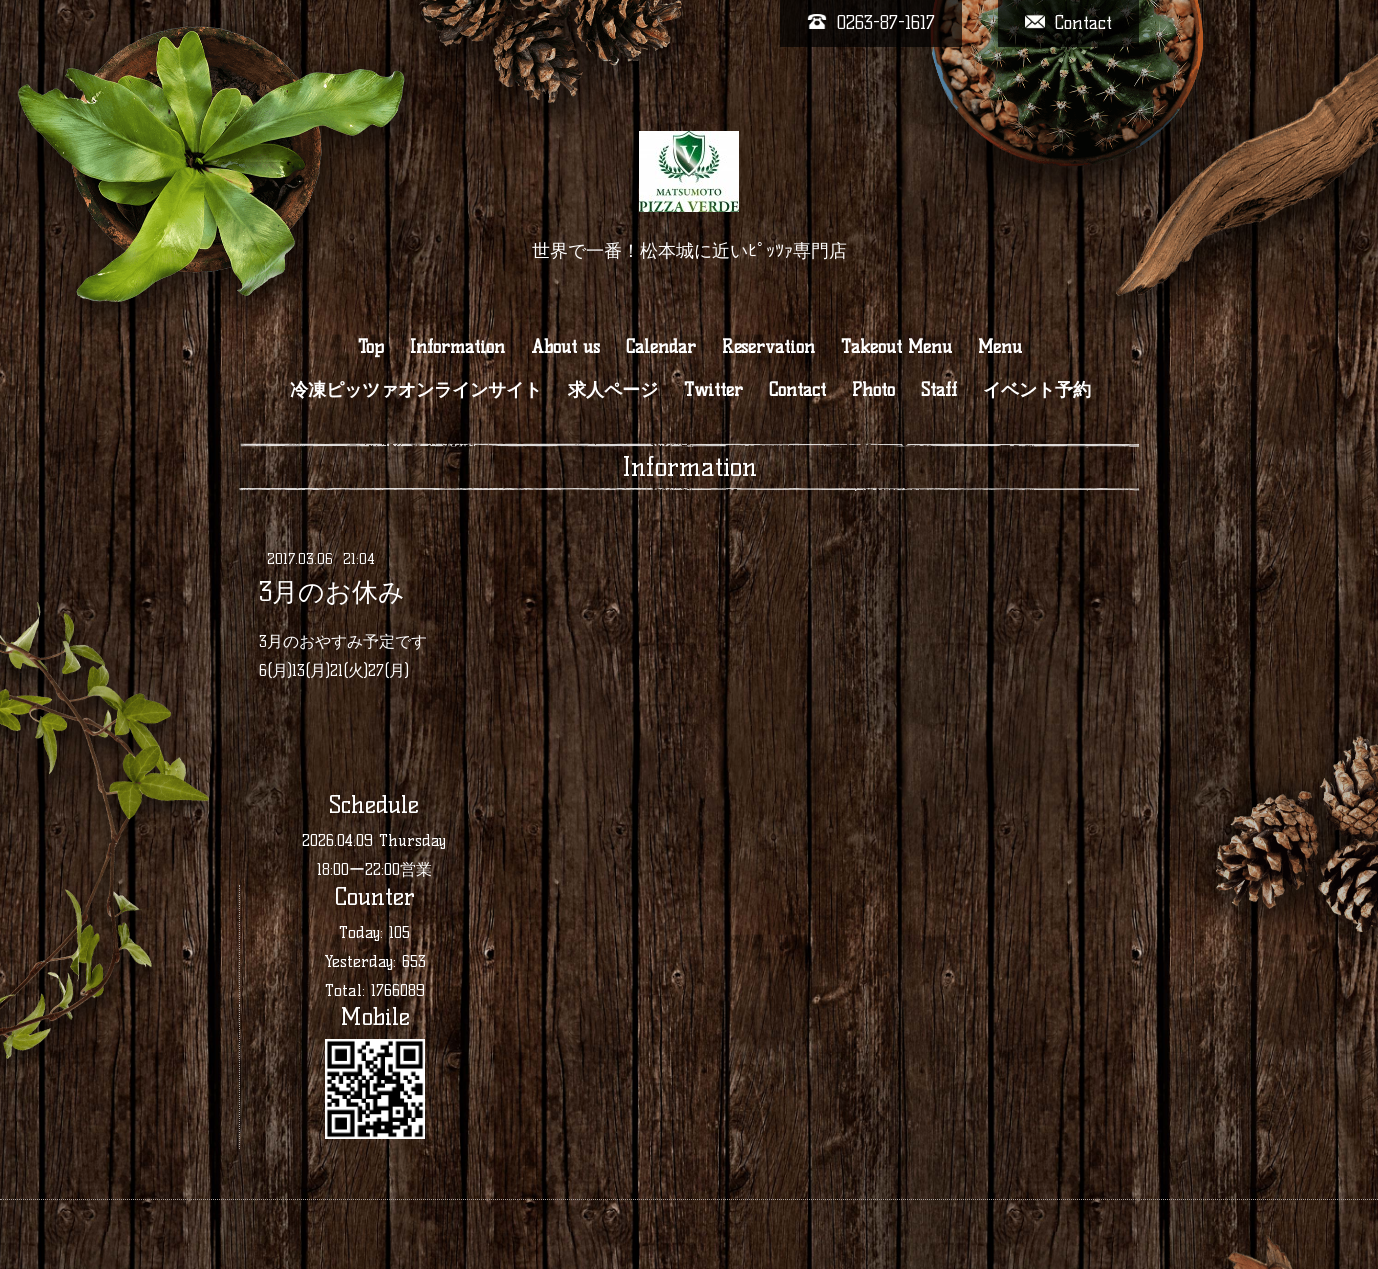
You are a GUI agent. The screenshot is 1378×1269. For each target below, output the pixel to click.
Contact (797, 390)
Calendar (661, 347)
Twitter (713, 390)
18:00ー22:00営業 (374, 869)
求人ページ (613, 390)
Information (457, 347)
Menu (1000, 347)
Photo (873, 390)
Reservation (768, 347)
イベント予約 (1037, 390)
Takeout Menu (896, 347)
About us (565, 347)
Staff (939, 390)
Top (371, 347)
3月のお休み (332, 592)
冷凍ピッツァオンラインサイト (416, 390)
